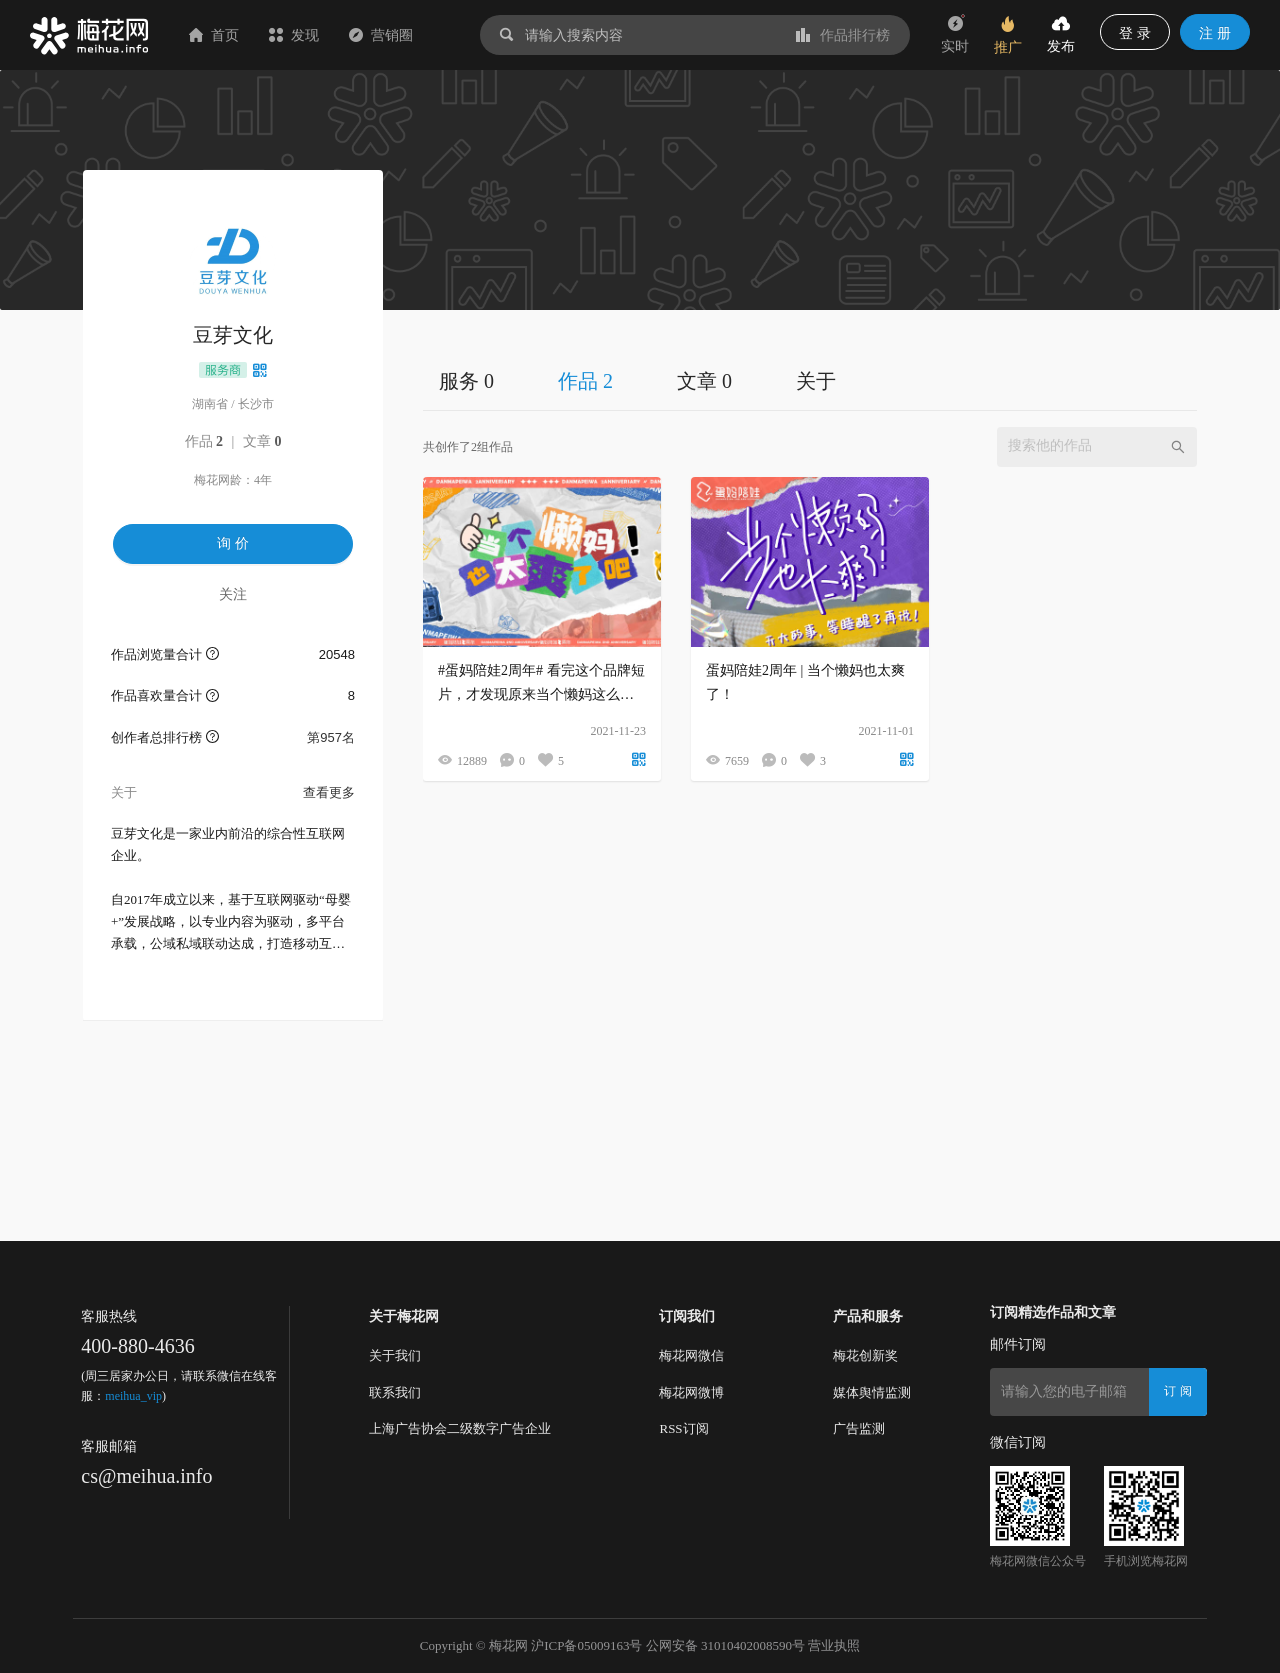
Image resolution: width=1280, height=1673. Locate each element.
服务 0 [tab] (466, 381)
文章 (262, 441)
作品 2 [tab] (585, 381)
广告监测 (859, 1428)
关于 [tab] (816, 381)
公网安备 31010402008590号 (725, 1645)
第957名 (331, 737)
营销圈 (381, 35)
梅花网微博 (691, 1392)
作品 (204, 441)
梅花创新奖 (865, 1355)
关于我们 (395, 1355)
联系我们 (395, 1392)
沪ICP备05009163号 (586, 1645)
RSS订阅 (683, 1428)
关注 (233, 594)
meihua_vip (133, 1396)
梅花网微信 (691, 1355)
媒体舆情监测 (872, 1392)
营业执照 (834, 1645)
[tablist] (810, 380)
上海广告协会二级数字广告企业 (460, 1428)
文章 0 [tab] (704, 381)
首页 (214, 35)
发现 (294, 35)
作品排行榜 (843, 35)
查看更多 (329, 792)
